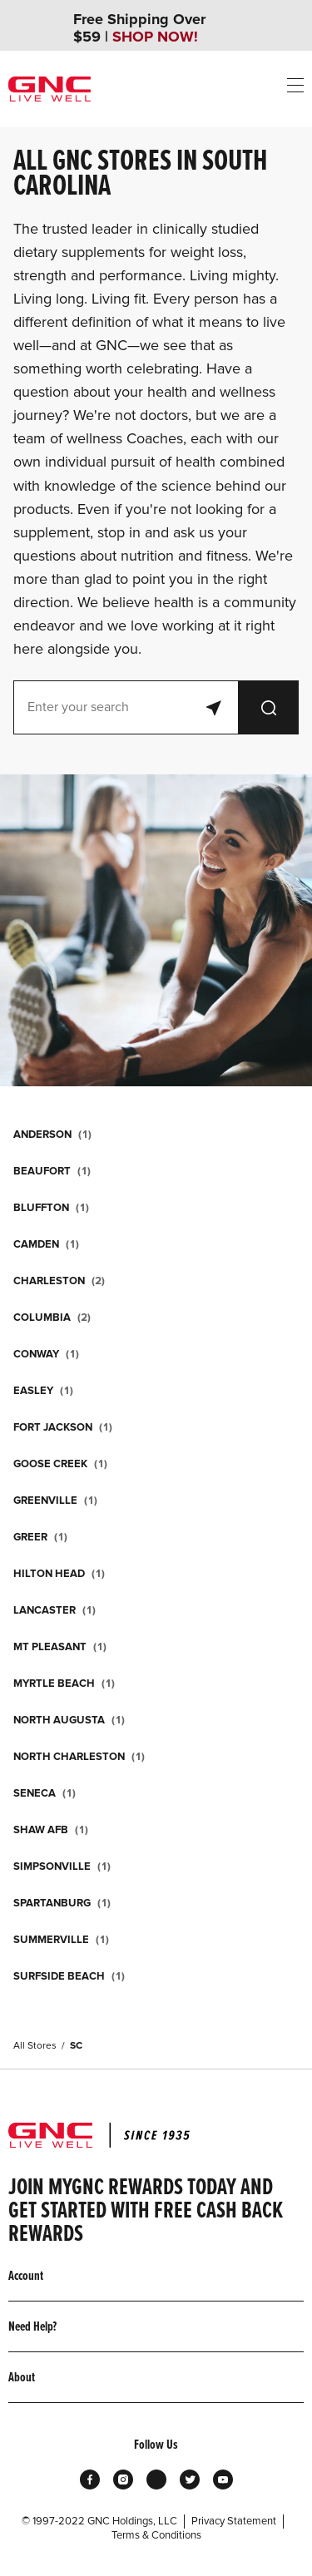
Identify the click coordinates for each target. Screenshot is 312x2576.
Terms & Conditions (156, 2535)
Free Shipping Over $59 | (139, 28)
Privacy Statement (233, 2521)
